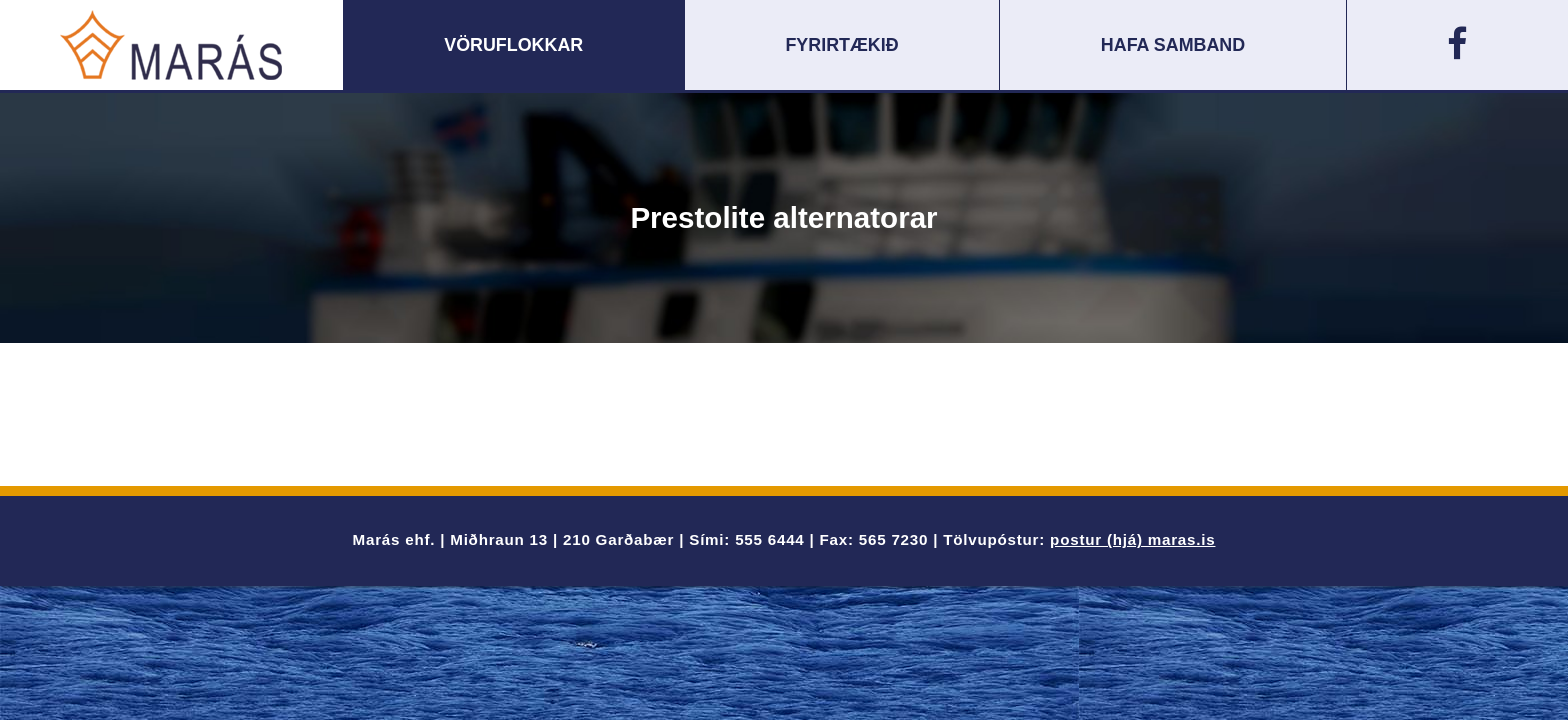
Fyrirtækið (841, 45)
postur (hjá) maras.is (1132, 539)
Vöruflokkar (513, 45)
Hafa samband (1173, 45)
